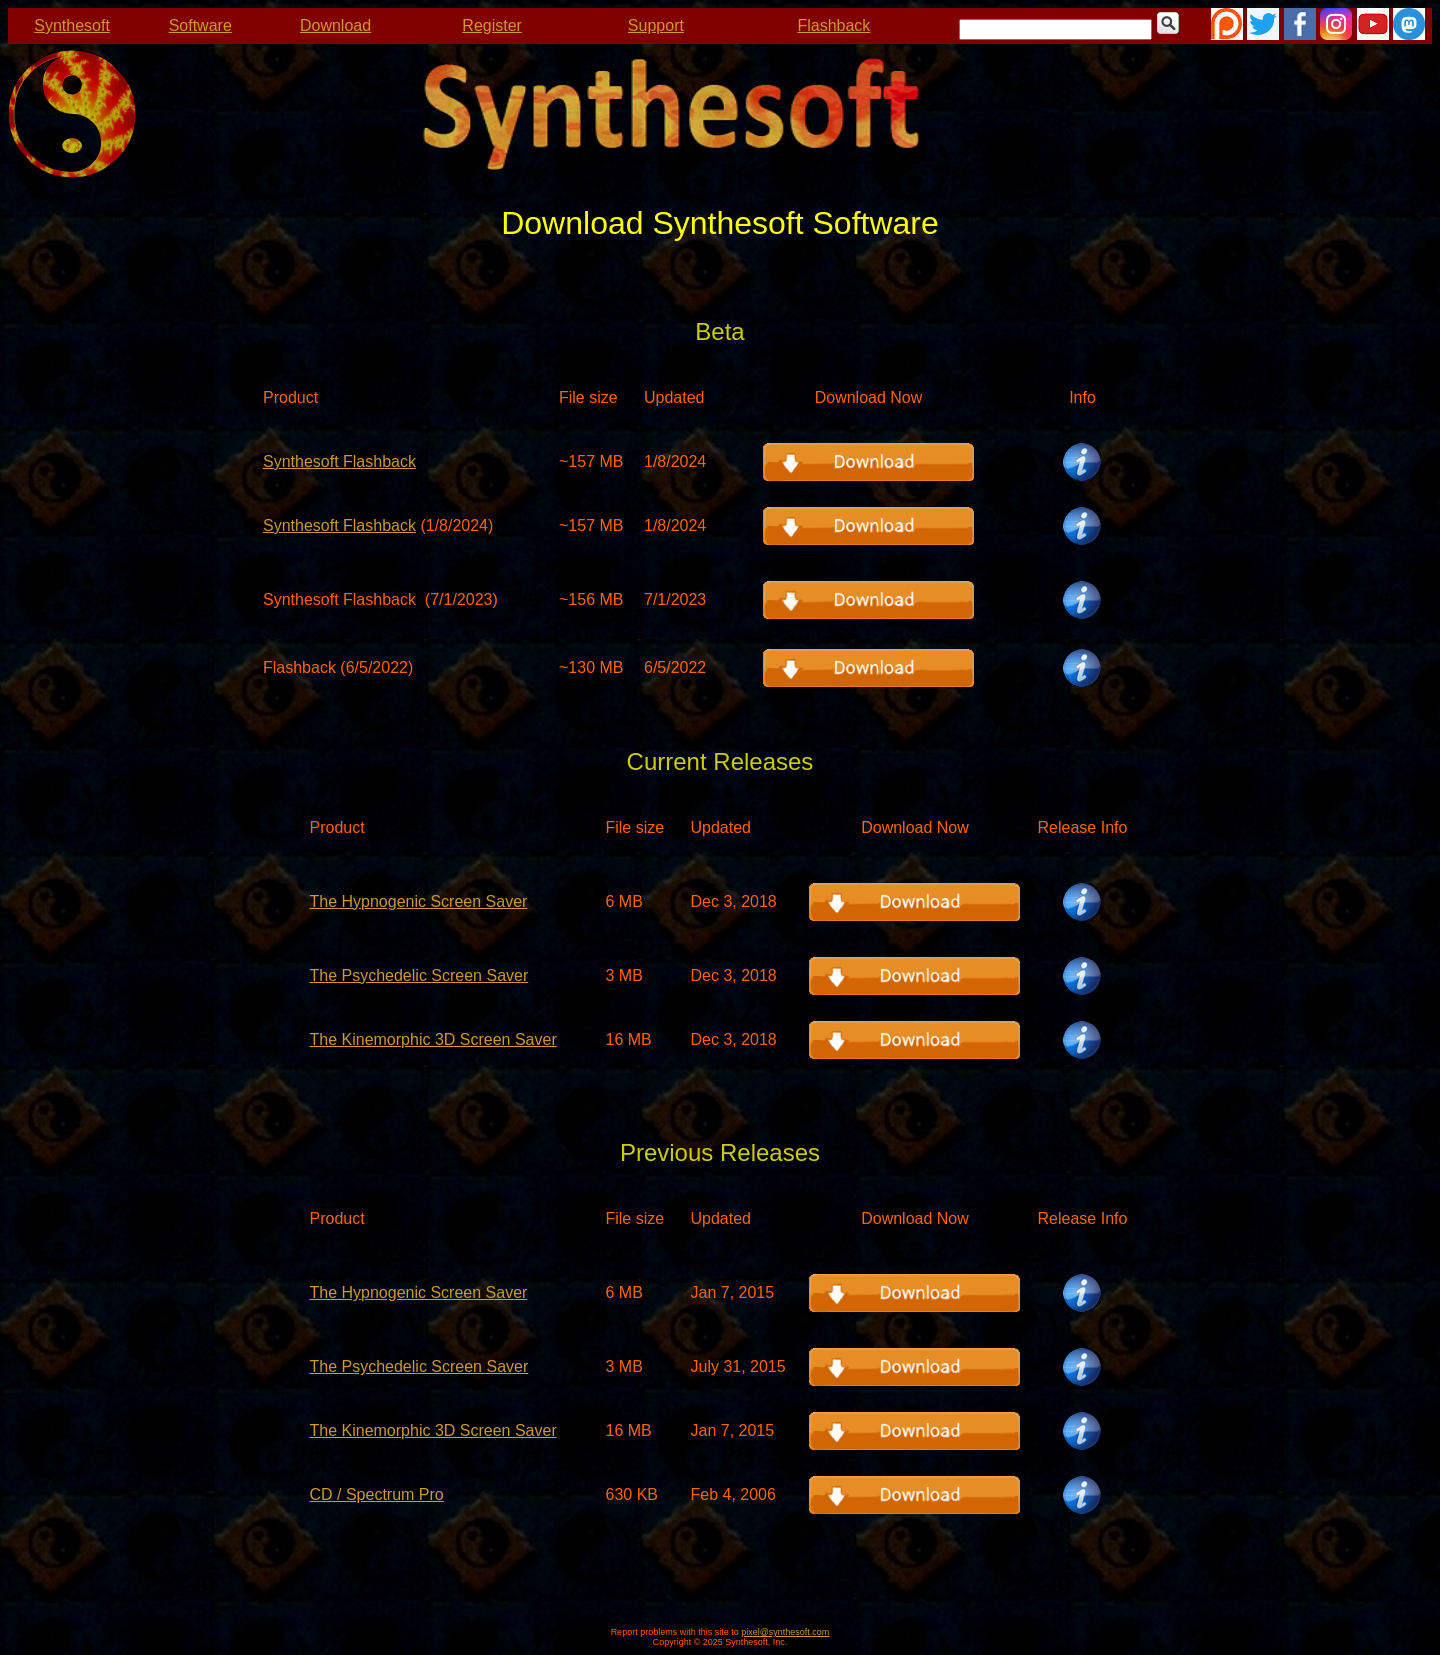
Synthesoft (72, 25)
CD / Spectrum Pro (376, 1494)
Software (200, 25)
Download (335, 25)
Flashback (833, 25)
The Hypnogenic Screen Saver (418, 901)
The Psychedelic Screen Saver (418, 975)
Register (492, 25)
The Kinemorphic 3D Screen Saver (432, 1039)
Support (656, 25)
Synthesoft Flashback (339, 461)
